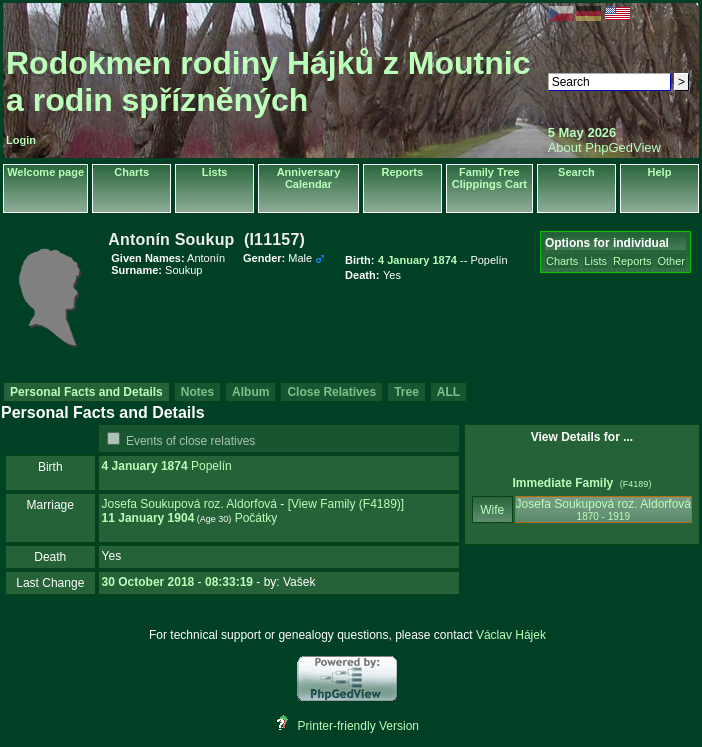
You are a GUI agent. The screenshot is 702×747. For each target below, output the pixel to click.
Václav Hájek (511, 635)
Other (672, 261)
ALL (448, 392)
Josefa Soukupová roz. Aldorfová (189, 504)
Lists (215, 172)
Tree (406, 392)
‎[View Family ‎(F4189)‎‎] (346, 504)
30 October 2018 (148, 582)
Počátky (256, 518)
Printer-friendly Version (358, 726)
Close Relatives (331, 392)
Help (660, 172)
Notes (197, 392)
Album (250, 392)
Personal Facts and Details (86, 392)
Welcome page (45, 172)
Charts (131, 172)
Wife (492, 510)
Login (21, 140)
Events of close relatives (190, 441)
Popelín (211, 466)
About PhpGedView (604, 147)
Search (576, 172)
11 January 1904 (148, 518)
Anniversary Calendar (309, 178)
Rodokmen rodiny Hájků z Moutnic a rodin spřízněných (268, 81)
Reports (403, 172)
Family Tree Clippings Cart (489, 178)
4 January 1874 (145, 466)
